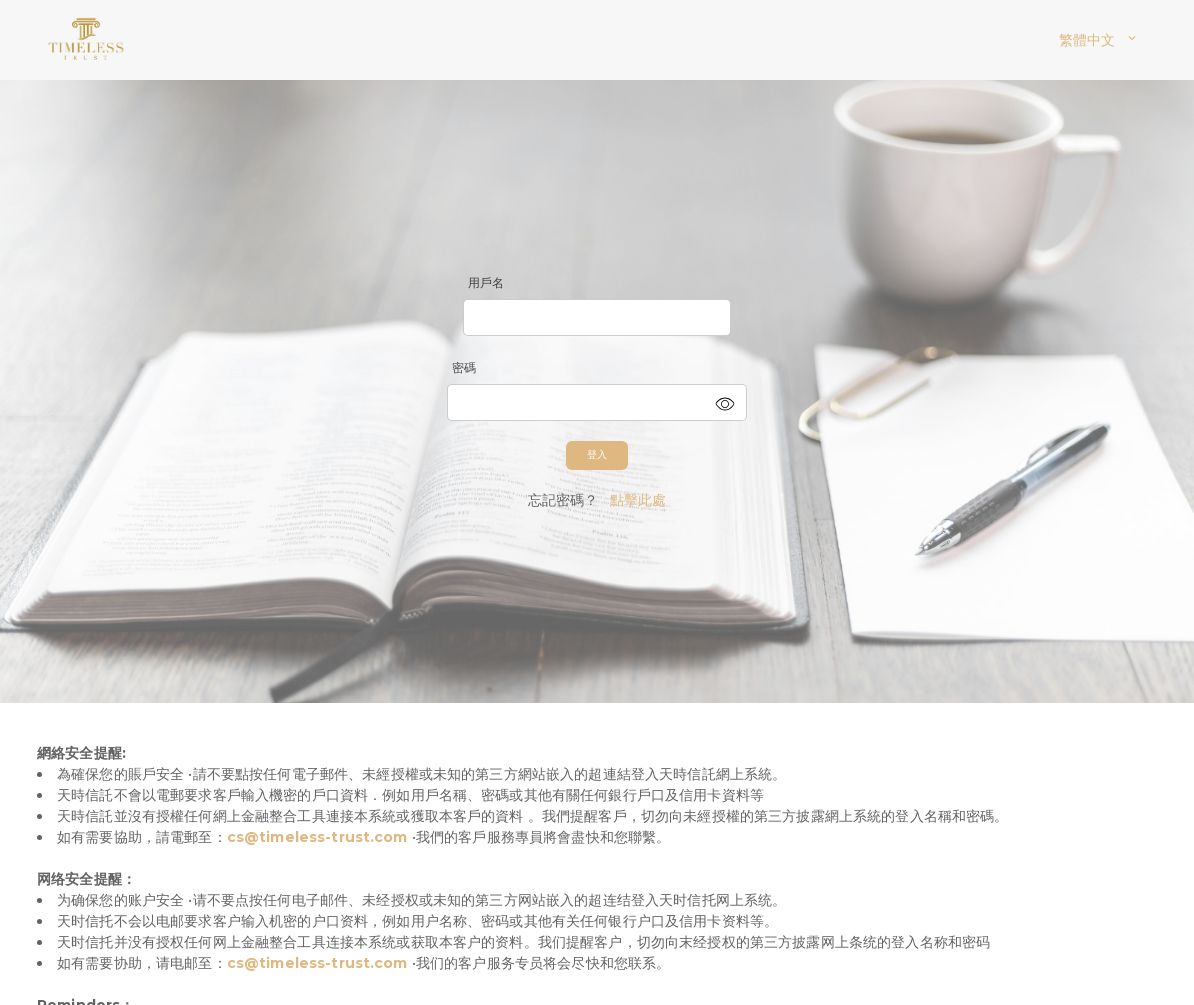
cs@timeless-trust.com (317, 837)
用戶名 (486, 282)
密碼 (464, 367)
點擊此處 (638, 500)
